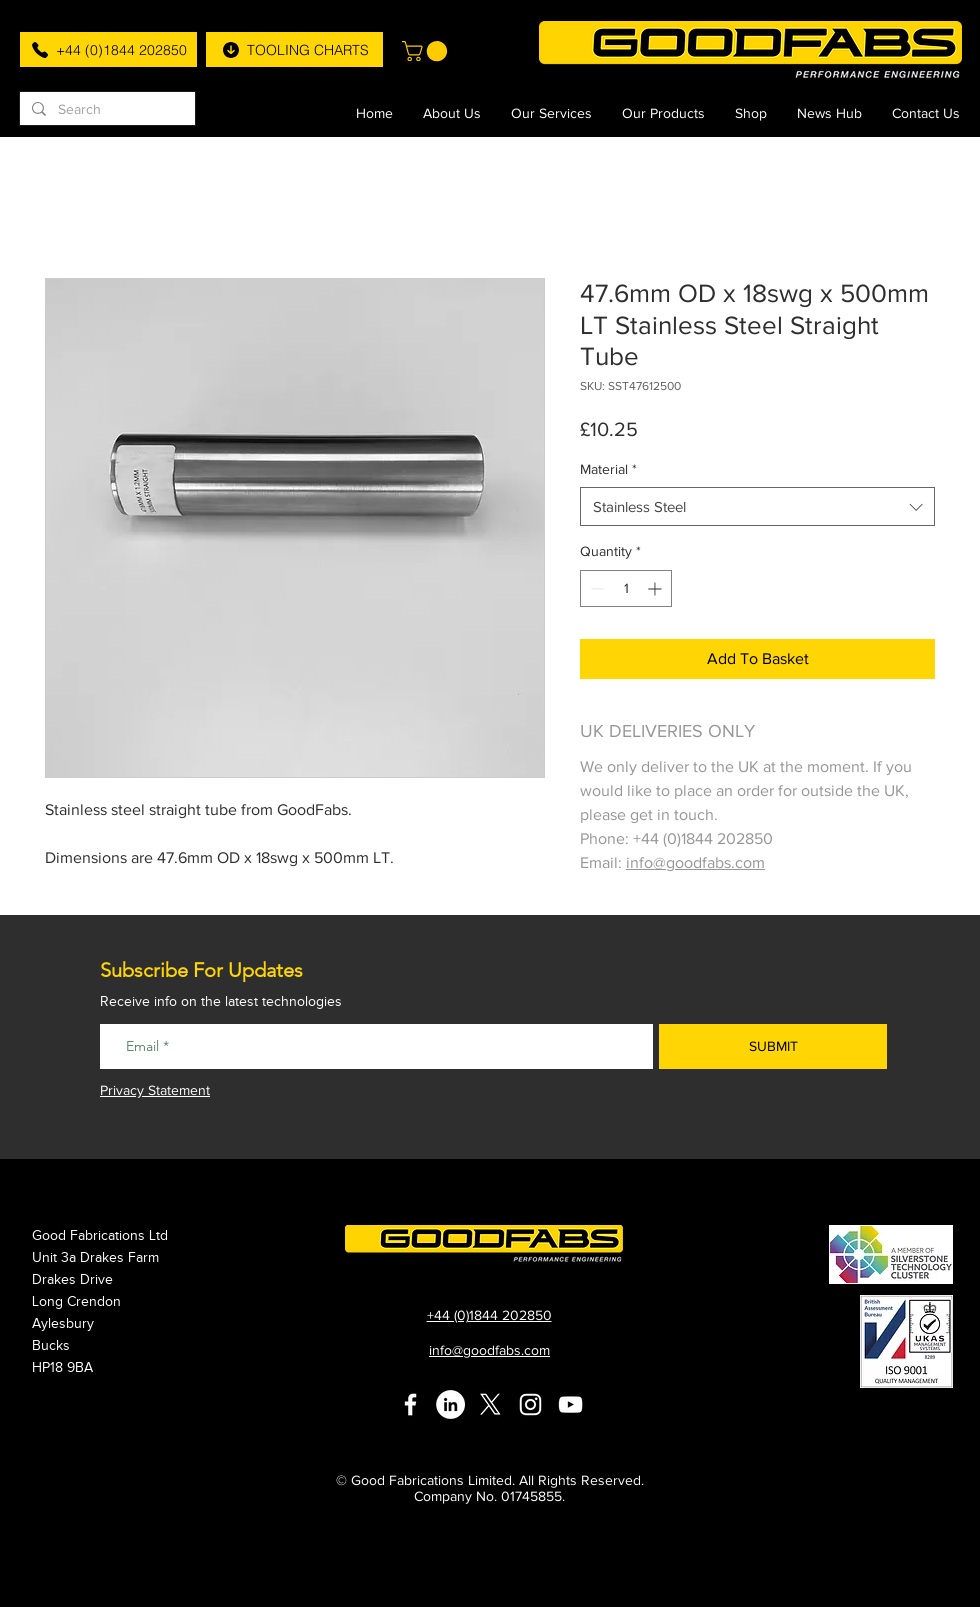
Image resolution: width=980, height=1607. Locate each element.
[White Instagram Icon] (530, 1404)
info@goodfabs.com (695, 862)
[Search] (105, 110)
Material (608, 469)
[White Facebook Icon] (410, 1404)
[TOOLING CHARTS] (294, 49)
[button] (427, 51)
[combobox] (757, 506)
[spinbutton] (626, 588)
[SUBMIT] (773, 1046)
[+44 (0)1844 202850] (108, 49)
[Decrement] (595, 588)
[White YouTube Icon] (570, 1404)
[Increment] (656, 588)
